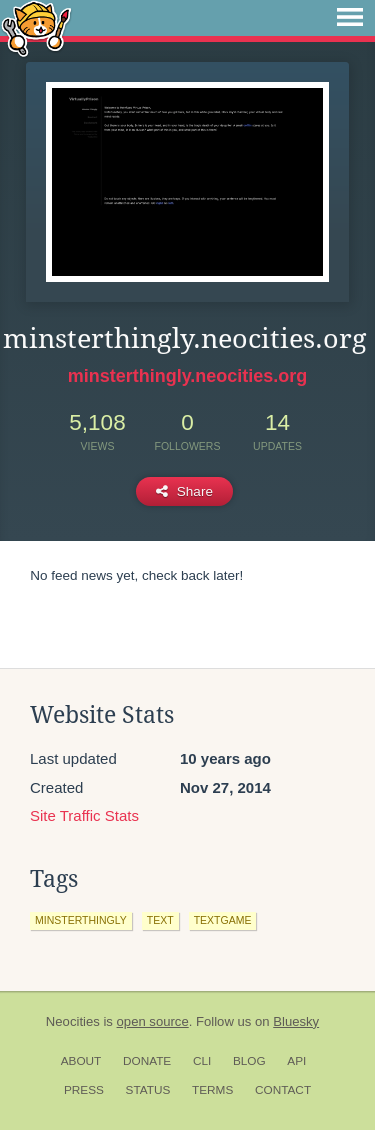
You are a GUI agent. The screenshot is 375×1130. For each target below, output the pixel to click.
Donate (147, 1061)
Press (84, 1090)
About (81, 1061)
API (296, 1061)
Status (148, 1090)
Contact (283, 1090)
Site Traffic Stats (84, 815)
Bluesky (296, 1021)
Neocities (73, 1021)
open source (153, 1021)
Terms (212, 1090)
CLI (202, 1061)
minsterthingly (81, 920)
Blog (249, 1061)
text (160, 920)
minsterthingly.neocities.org (188, 376)
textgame (223, 920)
